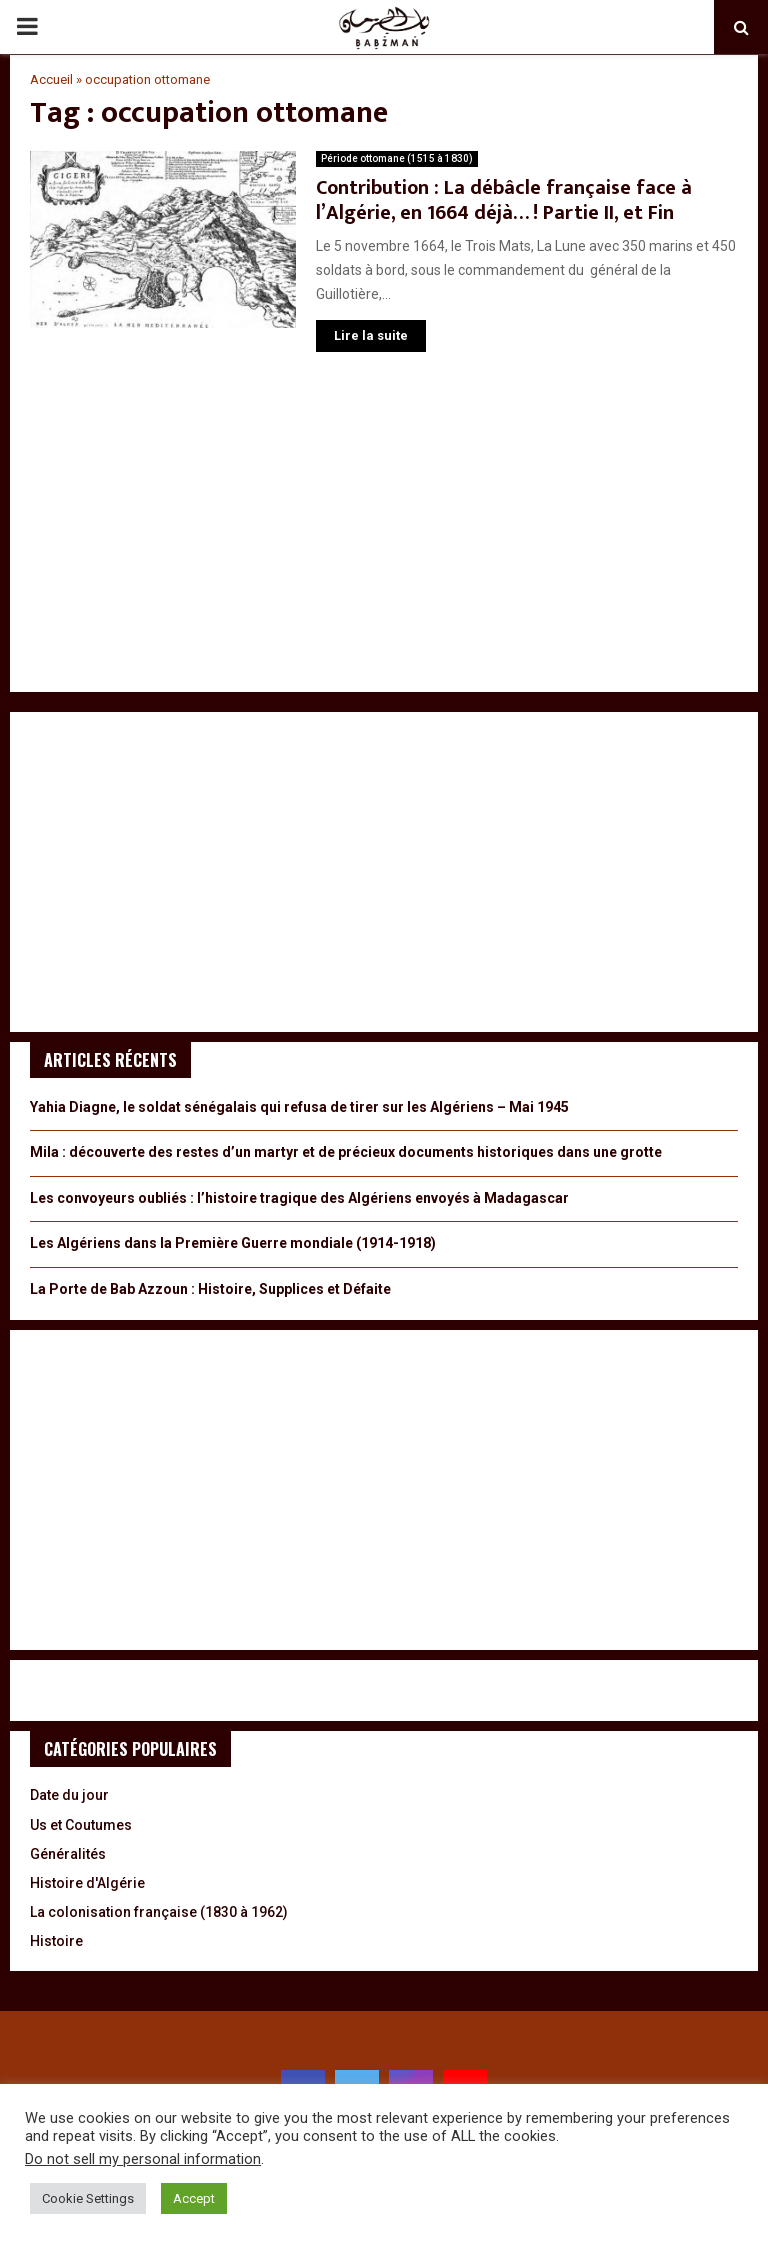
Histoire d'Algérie (87, 1883)
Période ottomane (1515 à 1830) (397, 158)
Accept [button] (194, 2198)
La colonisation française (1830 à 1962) (159, 1912)
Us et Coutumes (81, 1825)
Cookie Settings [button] (88, 2198)
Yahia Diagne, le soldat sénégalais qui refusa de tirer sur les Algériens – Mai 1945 (299, 1107)
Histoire (56, 1941)
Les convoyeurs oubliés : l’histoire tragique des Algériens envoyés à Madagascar (299, 1198)
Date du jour (69, 1795)
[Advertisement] (384, 532)
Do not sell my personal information (143, 2159)
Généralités (68, 1854)
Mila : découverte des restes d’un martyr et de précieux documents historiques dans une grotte (346, 1152)
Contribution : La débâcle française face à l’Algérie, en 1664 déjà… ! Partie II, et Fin (504, 200)
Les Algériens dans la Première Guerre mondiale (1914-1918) (233, 1243)
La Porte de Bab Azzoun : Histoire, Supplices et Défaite (210, 1289)
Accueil (51, 79)
